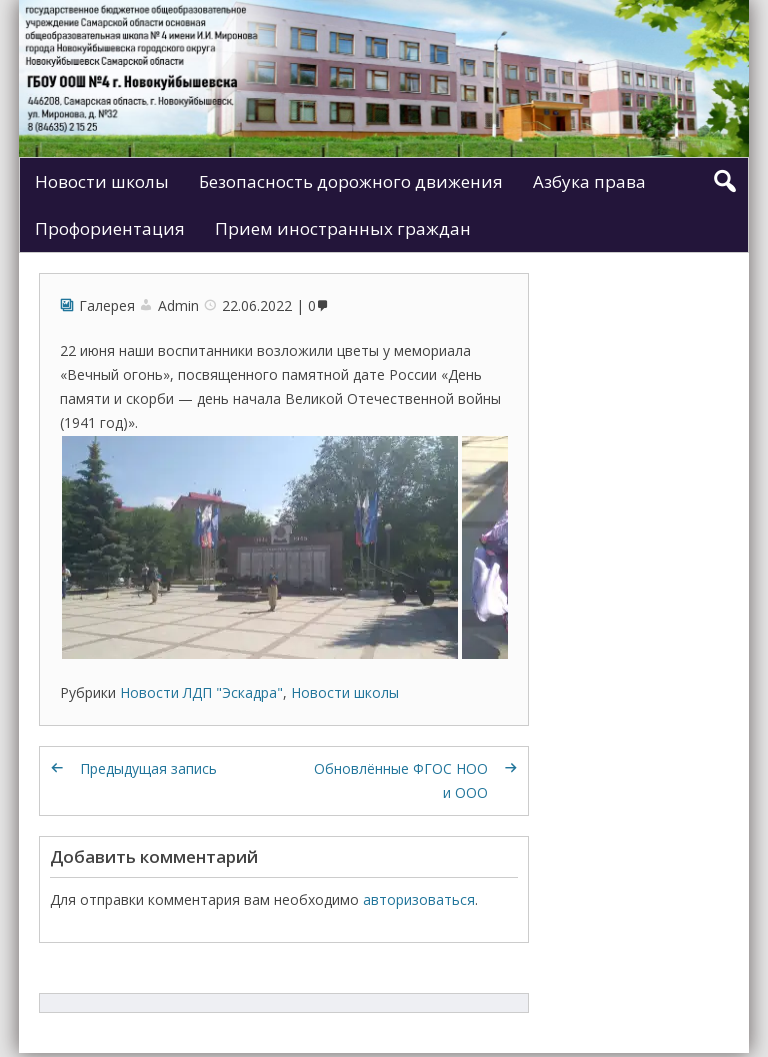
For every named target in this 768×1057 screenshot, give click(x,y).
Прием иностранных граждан (343, 228)
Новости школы (102, 181)
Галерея (107, 305)
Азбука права (589, 181)
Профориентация (110, 228)
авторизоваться (419, 899)
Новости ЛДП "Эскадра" (201, 692)
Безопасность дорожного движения (351, 181)
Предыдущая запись (148, 768)
